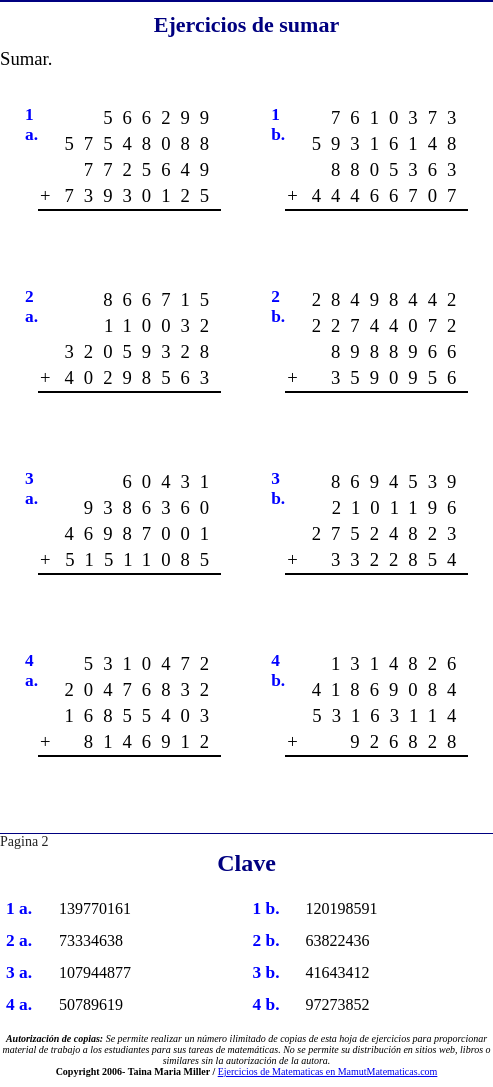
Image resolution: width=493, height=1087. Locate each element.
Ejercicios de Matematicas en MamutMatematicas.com (328, 1071)
